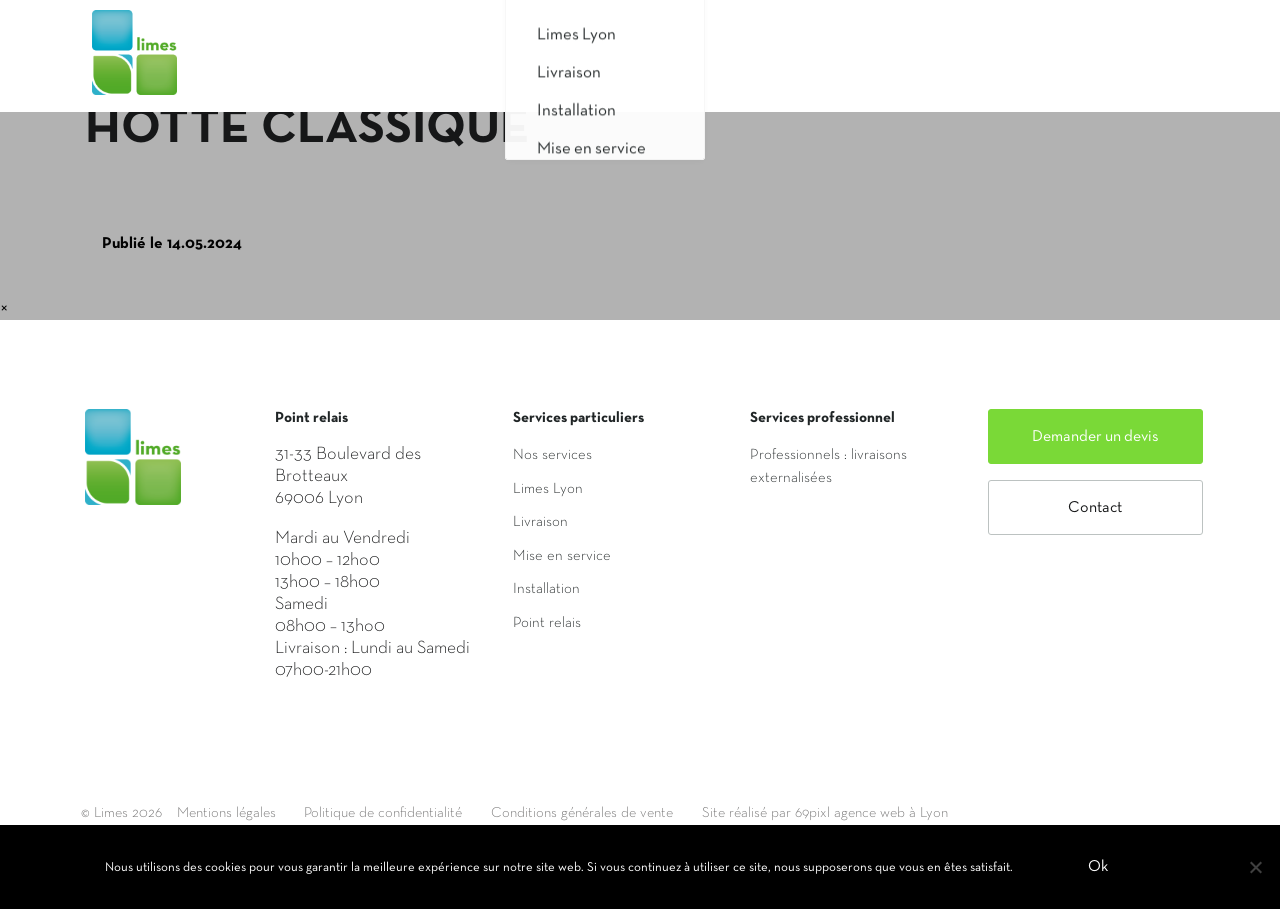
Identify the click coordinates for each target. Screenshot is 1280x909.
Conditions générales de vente (621, 813)
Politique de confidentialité (406, 813)
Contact (1095, 508)
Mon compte (1121, 62)
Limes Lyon (548, 489)
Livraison (540, 522)
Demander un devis (1095, 437)
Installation (546, 589)
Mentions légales (234, 813)
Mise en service (562, 556)
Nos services (552, 455)
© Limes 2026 (122, 813)
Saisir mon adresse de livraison (895, 62)
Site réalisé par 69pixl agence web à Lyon (881, 813)
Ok (1099, 868)
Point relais (547, 623)
